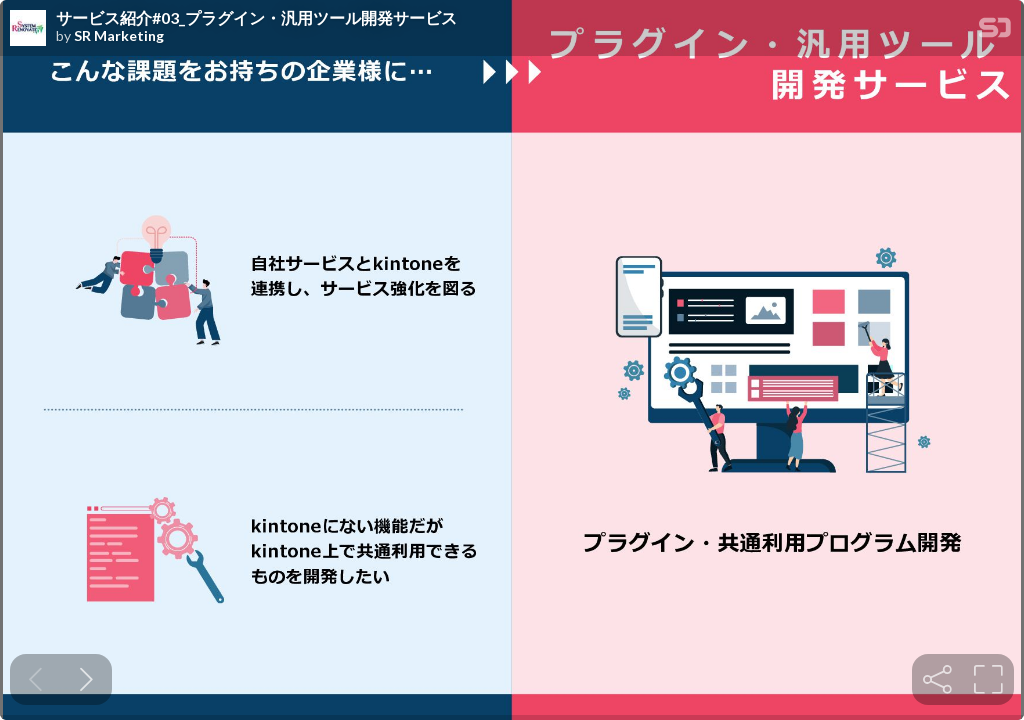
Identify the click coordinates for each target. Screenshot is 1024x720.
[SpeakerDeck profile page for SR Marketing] (28, 29)
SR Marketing (119, 36)
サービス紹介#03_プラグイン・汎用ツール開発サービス (256, 18)
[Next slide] (86, 679)
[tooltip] (937, 679)
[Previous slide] (35, 679)
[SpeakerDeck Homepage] (995, 31)
